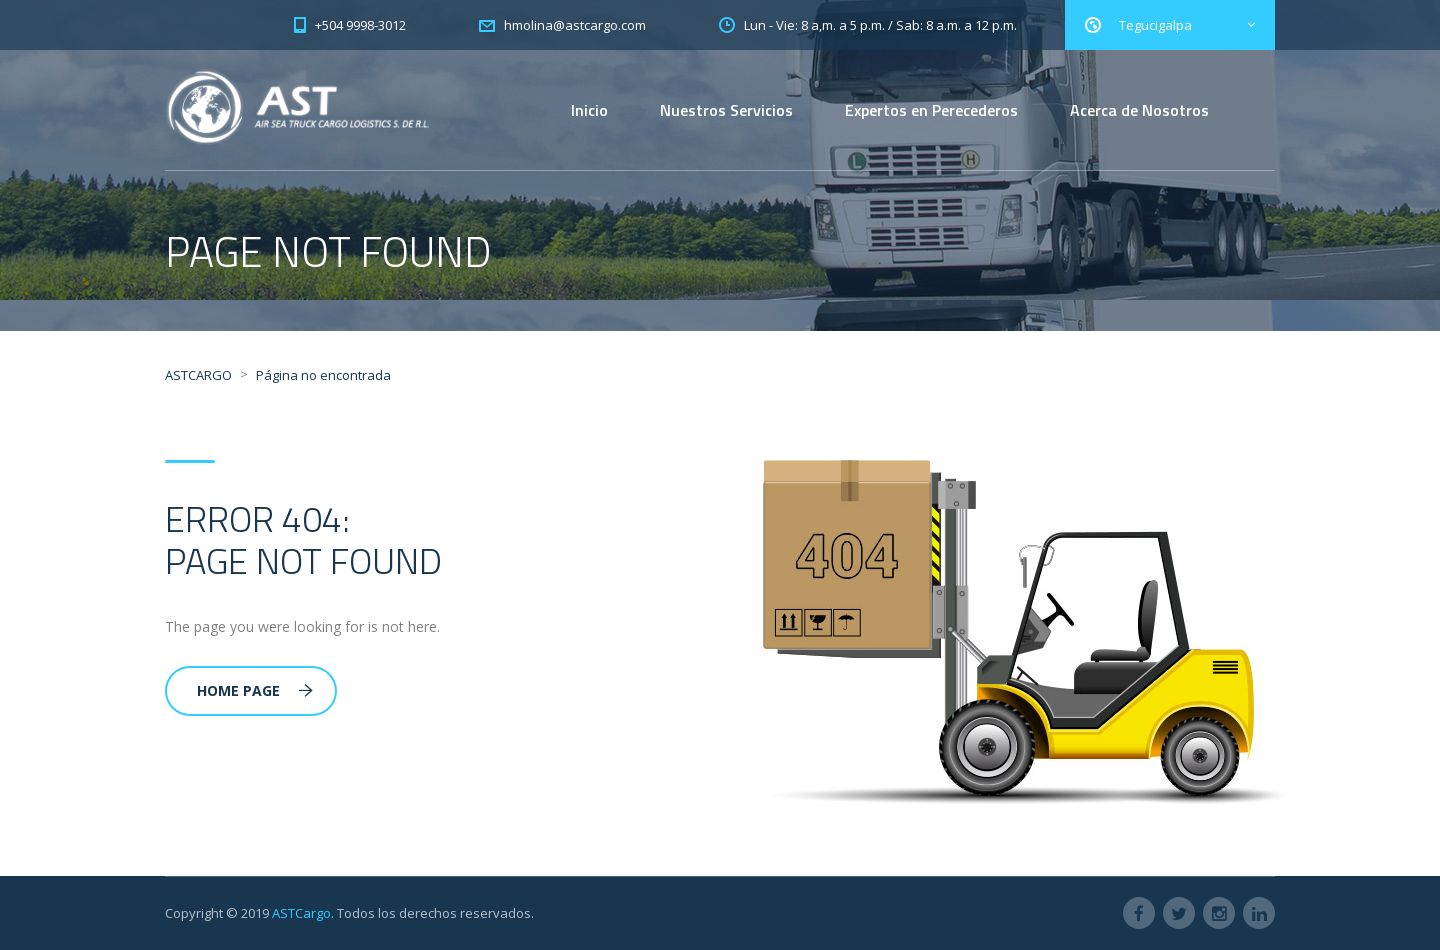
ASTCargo (301, 913)
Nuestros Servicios (726, 110)
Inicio (589, 110)
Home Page (255, 690)
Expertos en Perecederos (931, 110)
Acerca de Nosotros (1139, 110)
